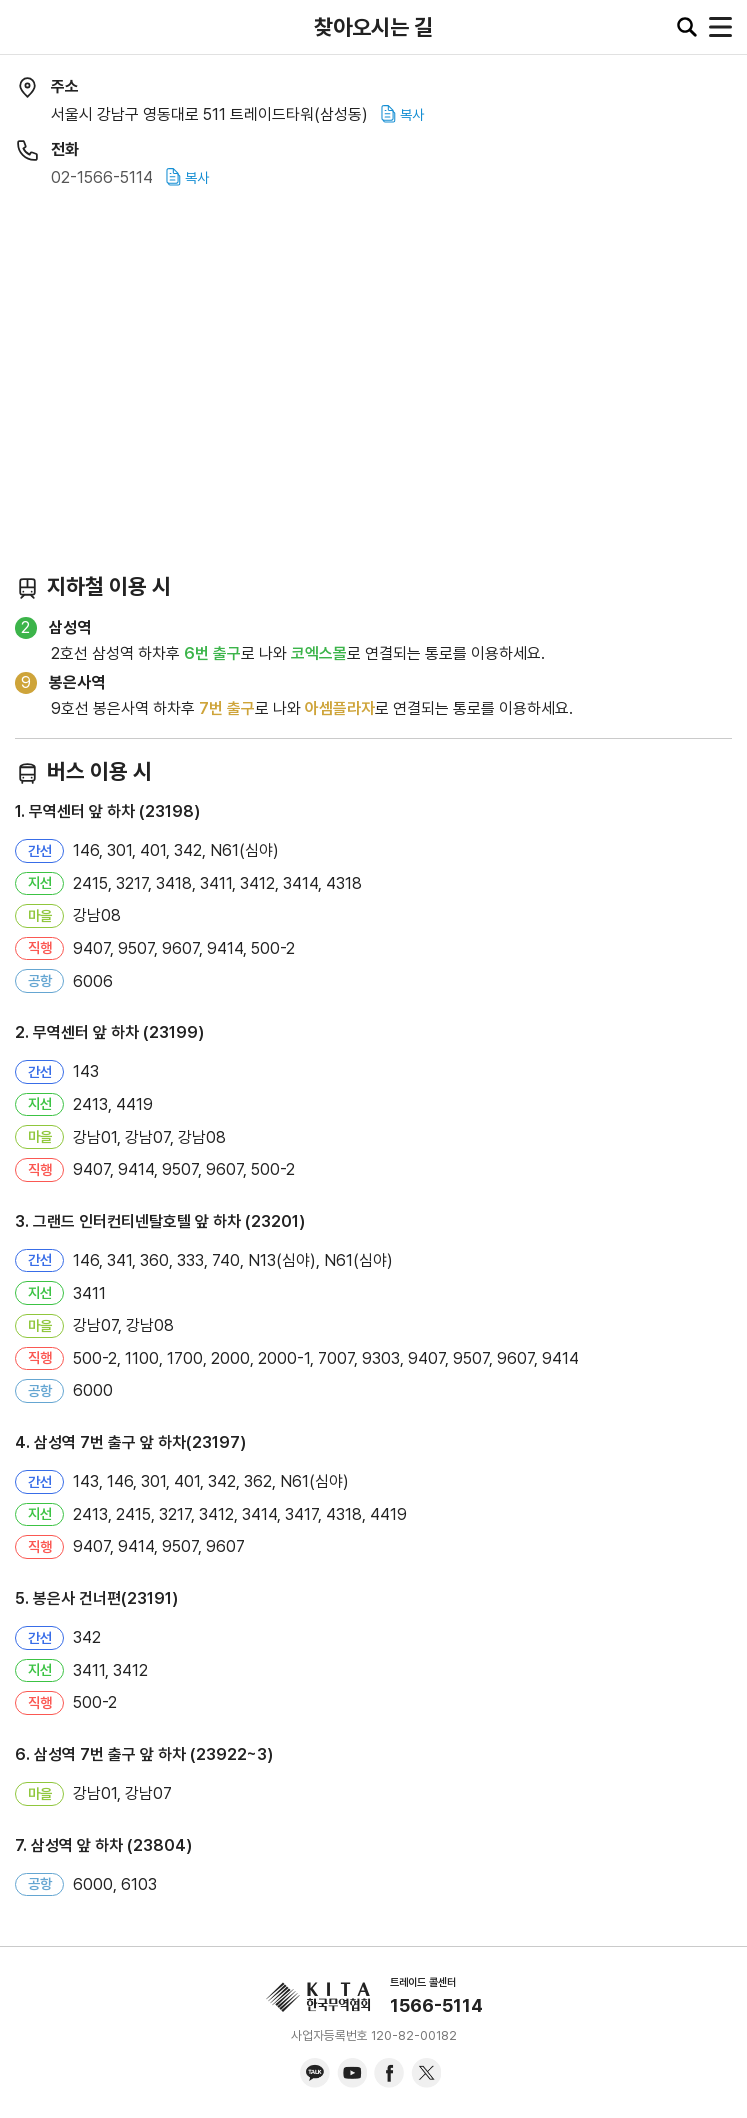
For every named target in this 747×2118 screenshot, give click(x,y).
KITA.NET (30, 27)
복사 (402, 114)
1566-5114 (436, 2005)
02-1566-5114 (102, 177)
